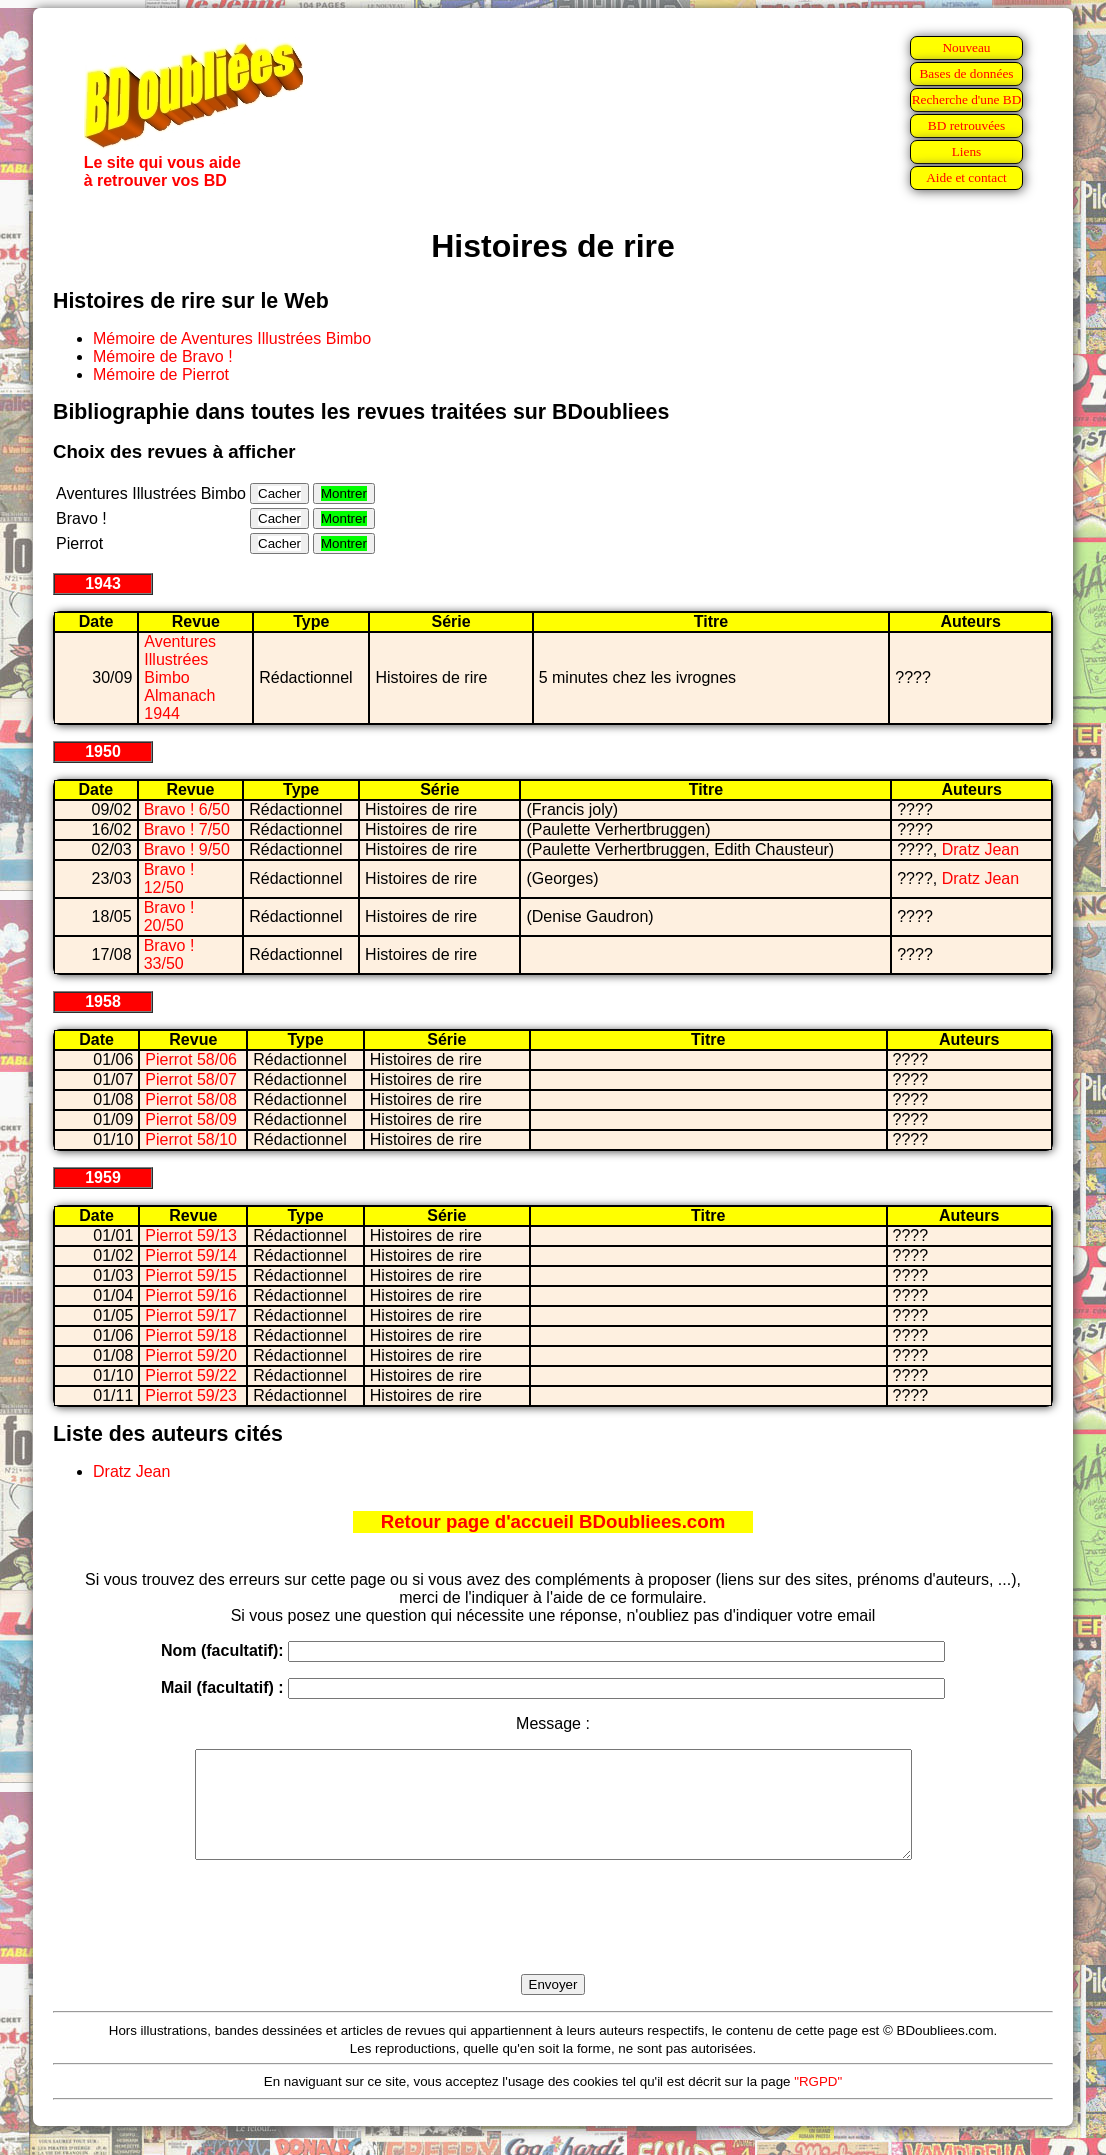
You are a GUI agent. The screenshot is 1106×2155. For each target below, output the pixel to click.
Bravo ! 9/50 (187, 849)
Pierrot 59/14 (191, 1255)
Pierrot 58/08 (191, 1099)
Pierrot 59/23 (191, 1395)
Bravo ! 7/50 (187, 829)
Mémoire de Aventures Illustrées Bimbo (232, 338)
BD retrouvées (966, 125)
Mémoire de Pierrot (161, 374)
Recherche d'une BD (967, 99)
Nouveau (966, 47)
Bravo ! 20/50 (169, 916)
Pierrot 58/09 (191, 1119)
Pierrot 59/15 (191, 1275)
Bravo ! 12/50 (169, 878)
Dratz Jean (980, 849)
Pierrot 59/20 (191, 1355)
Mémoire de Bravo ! (163, 356)
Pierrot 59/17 (191, 1315)
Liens (967, 151)
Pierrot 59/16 (191, 1295)
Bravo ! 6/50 (187, 809)
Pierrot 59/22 (191, 1375)
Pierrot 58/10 (191, 1139)
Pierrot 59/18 (191, 1335)
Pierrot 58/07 (191, 1079)
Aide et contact (966, 177)
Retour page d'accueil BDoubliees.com (553, 1521)
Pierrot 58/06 (191, 1059)
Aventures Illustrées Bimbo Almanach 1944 (180, 677)
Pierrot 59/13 (191, 1235)
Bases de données (966, 73)
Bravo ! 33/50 (169, 954)
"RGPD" (818, 2102)
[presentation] (553, 1940)
